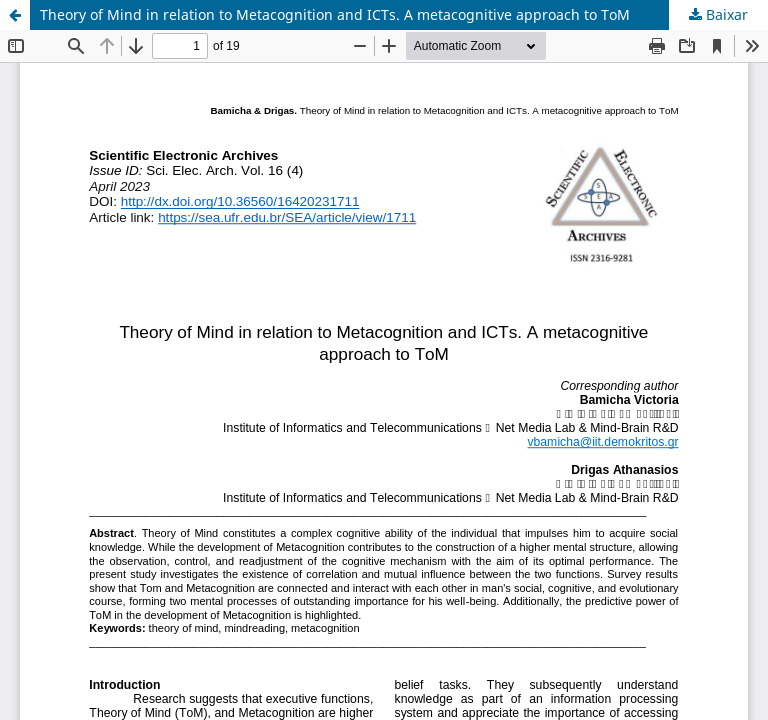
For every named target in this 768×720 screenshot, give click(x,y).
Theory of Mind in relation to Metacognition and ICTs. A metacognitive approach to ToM (335, 14)
